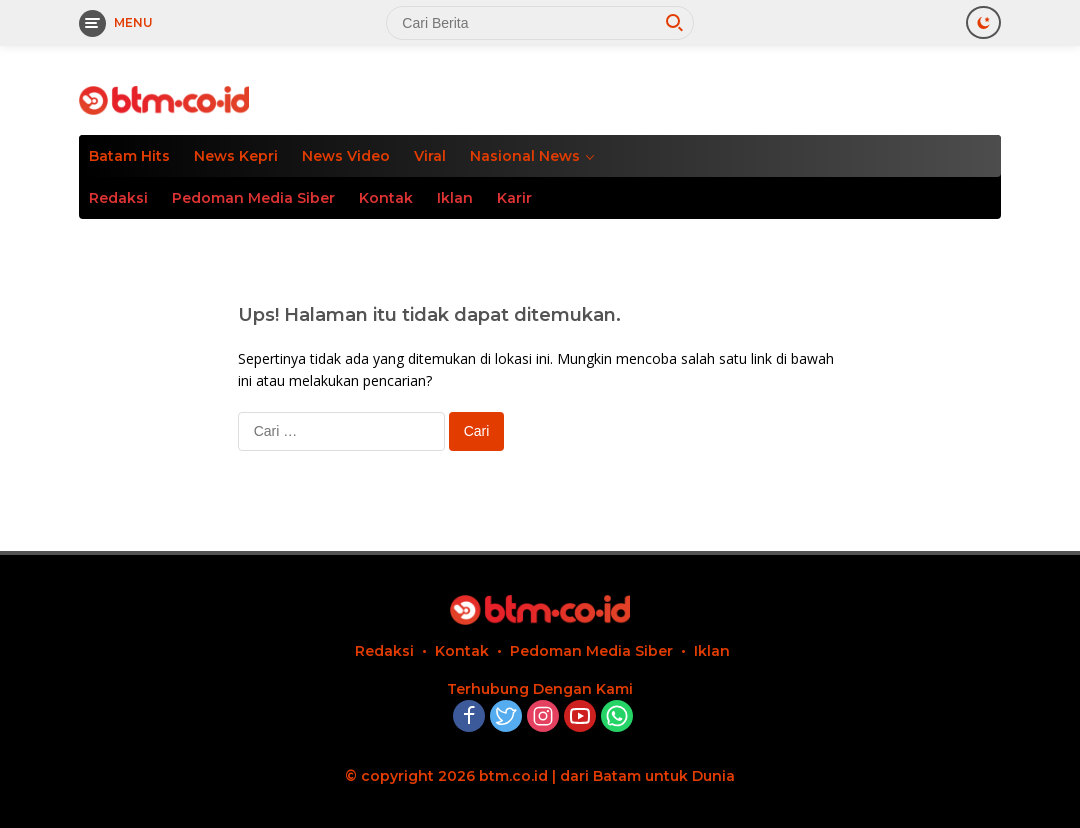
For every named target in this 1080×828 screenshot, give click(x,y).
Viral (430, 156)
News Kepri (236, 156)
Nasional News (525, 156)
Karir (514, 198)
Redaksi (118, 198)
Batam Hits (129, 156)
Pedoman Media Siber (253, 198)
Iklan (455, 198)
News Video (346, 156)
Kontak (386, 198)
